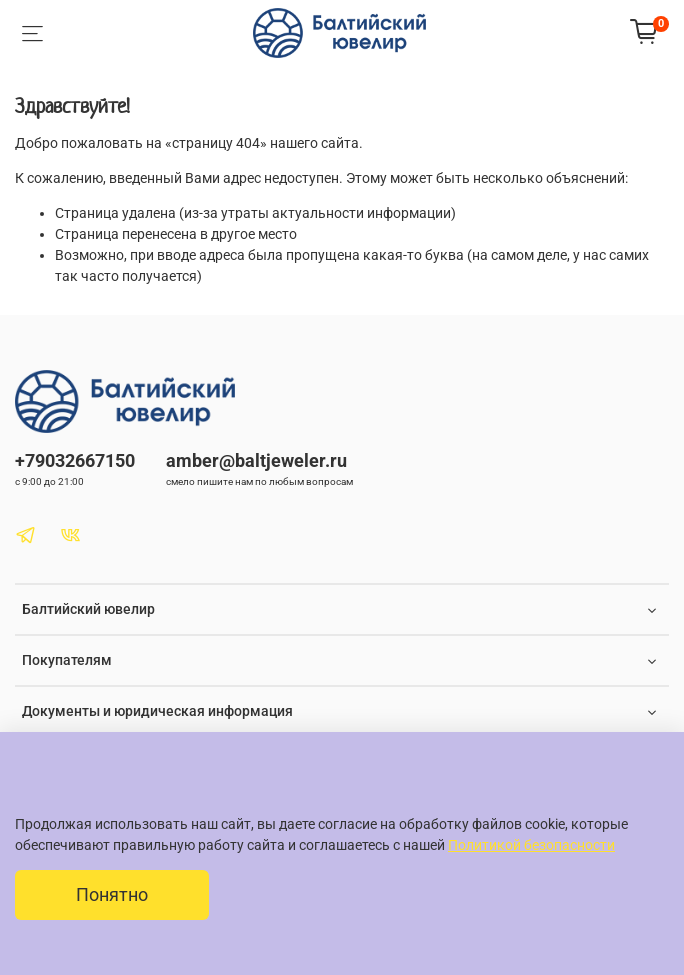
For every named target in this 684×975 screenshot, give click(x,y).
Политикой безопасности (531, 845)
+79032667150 (75, 460)
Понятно (112, 895)
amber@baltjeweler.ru (256, 460)
